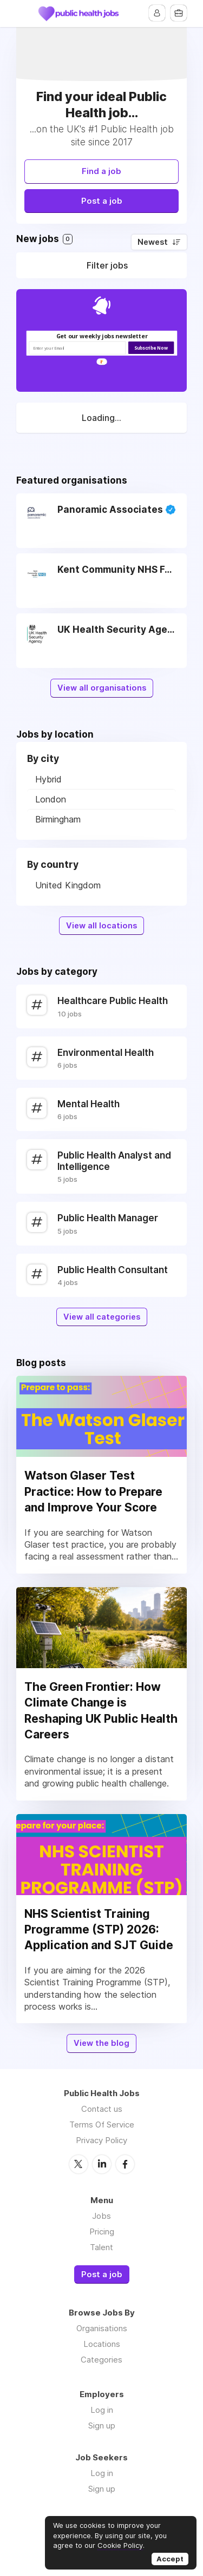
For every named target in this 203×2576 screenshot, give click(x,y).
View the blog (101, 2043)
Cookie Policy (120, 2545)
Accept (170, 2558)
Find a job (101, 171)
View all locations (101, 926)
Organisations (101, 2328)
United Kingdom (68, 885)
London (50, 799)
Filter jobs (107, 265)
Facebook (125, 2164)
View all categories (101, 1317)
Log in (101, 2410)
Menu (24, 13)
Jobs (101, 2216)
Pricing (101, 2231)
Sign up (101, 2425)
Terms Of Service (101, 2124)
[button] (101, 336)
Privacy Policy (101, 2140)
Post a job (101, 201)
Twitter (78, 2164)
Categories (101, 2359)
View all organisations (101, 688)
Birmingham (58, 819)
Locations (101, 2344)
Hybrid (48, 779)
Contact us (101, 2109)
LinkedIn (102, 2164)
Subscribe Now (150, 348)
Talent (101, 2247)
